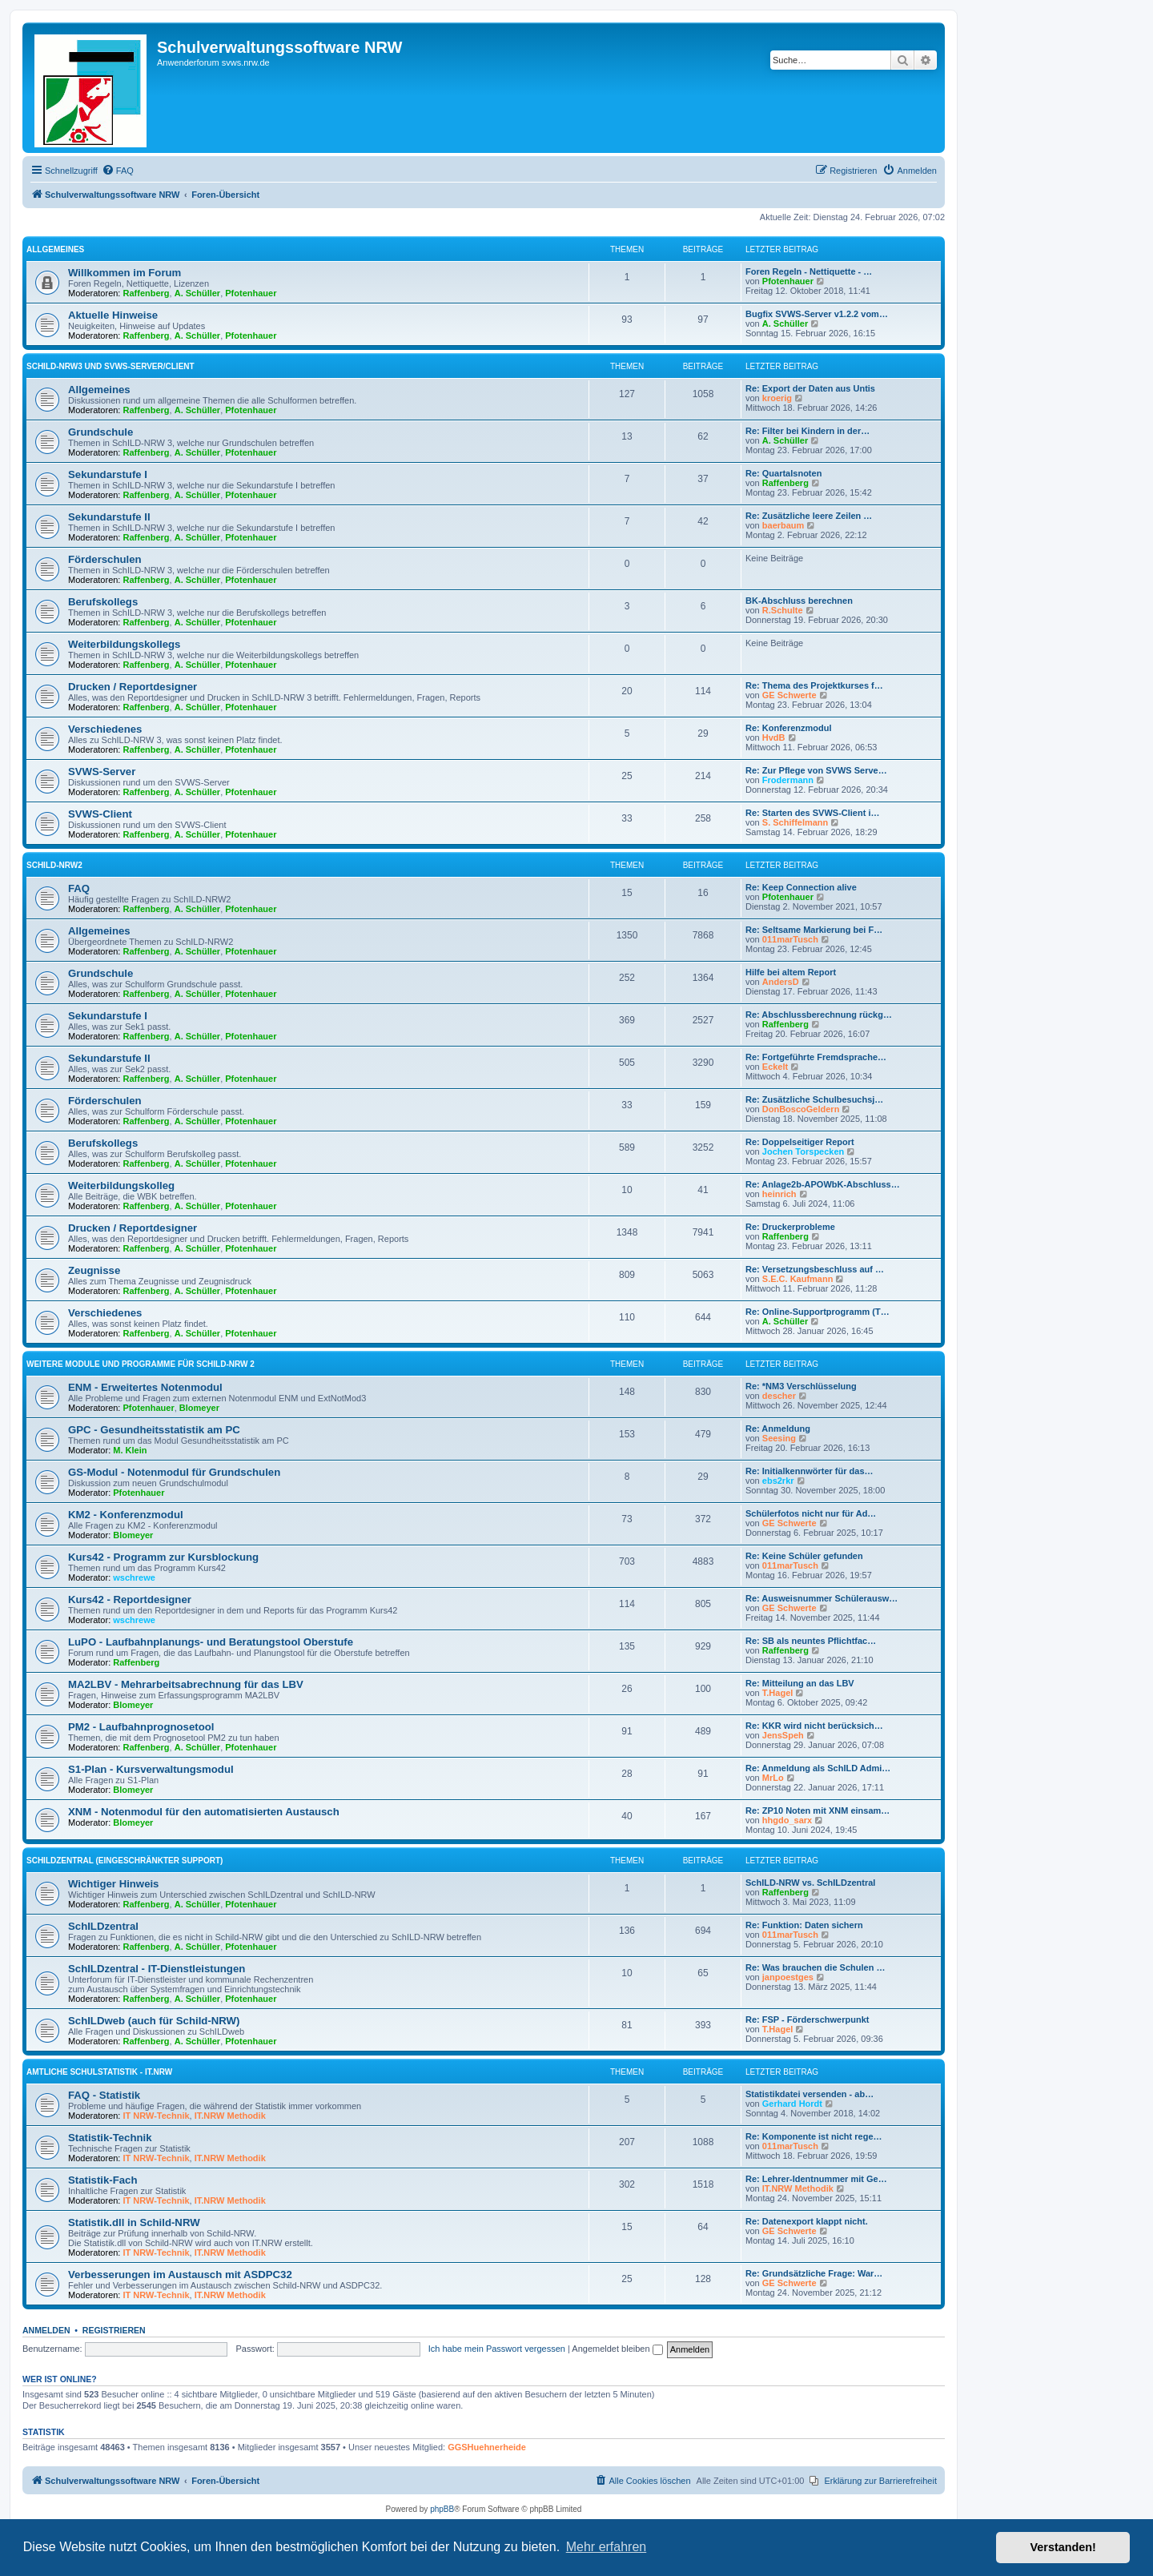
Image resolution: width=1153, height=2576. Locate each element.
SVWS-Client (100, 814)
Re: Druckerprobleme (790, 1227)
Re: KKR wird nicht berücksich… (814, 1725)
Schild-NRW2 (54, 865)
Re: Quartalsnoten (783, 473)
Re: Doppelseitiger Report (799, 1142)
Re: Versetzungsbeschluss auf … (814, 1269)
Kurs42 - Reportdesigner (129, 1599)
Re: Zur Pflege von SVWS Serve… (816, 770)
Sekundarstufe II (109, 517)
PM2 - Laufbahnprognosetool (141, 1727)
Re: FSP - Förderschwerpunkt (807, 2019)
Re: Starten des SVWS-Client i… (812, 813)
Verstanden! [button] (1063, 2547)
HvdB (773, 737)
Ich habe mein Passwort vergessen (496, 2348)
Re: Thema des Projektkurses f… (814, 685)
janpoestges (788, 1977)
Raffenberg (146, 293)
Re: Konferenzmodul (788, 728)
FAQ (79, 888)
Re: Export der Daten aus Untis (810, 388)
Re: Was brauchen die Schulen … (815, 1967)
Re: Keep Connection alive (801, 887)
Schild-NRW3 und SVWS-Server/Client (110, 366)
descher (779, 1396)
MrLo (773, 1777)
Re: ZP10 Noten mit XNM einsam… (817, 1810)
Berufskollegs (103, 602)
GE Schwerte (789, 695)
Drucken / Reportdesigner (132, 687)
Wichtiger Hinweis (113, 1884)
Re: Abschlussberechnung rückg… (818, 1014)
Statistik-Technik (110, 2138)
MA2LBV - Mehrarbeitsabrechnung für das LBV (185, 1684)
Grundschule (100, 432)
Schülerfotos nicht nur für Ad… (810, 1513)
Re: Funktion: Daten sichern (804, 1925)
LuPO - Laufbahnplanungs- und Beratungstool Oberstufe (210, 1642)
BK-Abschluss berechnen (799, 600)
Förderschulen (105, 559)
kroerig (777, 398)
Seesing (779, 1438)
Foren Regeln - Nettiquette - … (808, 271)
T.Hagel (777, 1693)
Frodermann (788, 780)
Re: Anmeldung (777, 1428)
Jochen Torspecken (803, 1151)
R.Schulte (782, 610)
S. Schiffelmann (795, 822)
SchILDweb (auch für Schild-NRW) (153, 2021)
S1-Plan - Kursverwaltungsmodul (151, 1769)
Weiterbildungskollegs (124, 644)
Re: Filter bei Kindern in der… (807, 431)
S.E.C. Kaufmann (798, 1279)
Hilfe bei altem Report (790, 972)
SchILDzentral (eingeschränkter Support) (124, 1860)
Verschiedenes (105, 729)
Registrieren (114, 2330)
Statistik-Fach (102, 2180)
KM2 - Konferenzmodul (125, 1515)
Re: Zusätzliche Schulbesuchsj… (814, 1099)
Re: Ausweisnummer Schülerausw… (821, 1598)
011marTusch (790, 939)
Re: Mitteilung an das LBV (799, 1683)
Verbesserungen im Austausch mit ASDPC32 (180, 2275)
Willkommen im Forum (124, 273)
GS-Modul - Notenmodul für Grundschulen (174, 1472)
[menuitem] (118, 170)
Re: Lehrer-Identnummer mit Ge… (816, 2179)
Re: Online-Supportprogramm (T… (817, 1311)
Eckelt (775, 1066)
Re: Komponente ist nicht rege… (813, 2136)
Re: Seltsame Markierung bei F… (813, 929)
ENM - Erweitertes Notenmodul (145, 1387)
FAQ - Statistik (104, 2095)
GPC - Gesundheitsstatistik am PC (154, 1430)
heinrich (779, 1194)
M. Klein (130, 1450)
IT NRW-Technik (156, 2115)
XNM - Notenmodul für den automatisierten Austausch (203, 1812)
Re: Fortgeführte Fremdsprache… (815, 1057)
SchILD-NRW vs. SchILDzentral (810, 1882)
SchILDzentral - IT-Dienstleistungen (156, 1969)
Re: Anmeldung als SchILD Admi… (817, 1768)
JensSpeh (783, 1735)
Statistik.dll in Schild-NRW (134, 2222)
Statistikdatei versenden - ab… (809, 2094)
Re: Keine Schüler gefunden (804, 1556)
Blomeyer (199, 1408)
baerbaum (783, 525)
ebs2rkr (778, 1480)
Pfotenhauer (250, 293)
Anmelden (46, 2330)
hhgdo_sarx (787, 1820)
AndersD (780, 982)
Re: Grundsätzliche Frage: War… (813, 2273)
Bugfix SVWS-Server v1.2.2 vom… (816, 314)
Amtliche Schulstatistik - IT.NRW (99, 2072)
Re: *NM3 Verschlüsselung (801, 1386)
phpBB (442, 2509)
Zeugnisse (94, 1270)
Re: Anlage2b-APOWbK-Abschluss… (822, 1184)
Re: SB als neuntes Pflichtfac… (810, 1641)
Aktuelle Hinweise (113, 315)
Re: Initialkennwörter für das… (809, 1471)
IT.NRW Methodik (230, 2115)
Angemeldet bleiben (617, 2348)
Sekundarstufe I (107, 474)
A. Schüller (197, 293)
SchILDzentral (103, 1926)
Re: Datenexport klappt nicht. (806, 2221)
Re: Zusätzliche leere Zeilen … (808, 515)
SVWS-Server (101, 772)
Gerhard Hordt (792, 2103)
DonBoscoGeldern (801, 1109)
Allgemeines (55, 249)
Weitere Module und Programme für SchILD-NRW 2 (140, 1364)
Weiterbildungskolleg (121, 1185)
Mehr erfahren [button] (606, 2547)
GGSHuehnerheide (487, 2447)
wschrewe (134, 1577)
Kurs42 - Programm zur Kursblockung (163, 1557)
